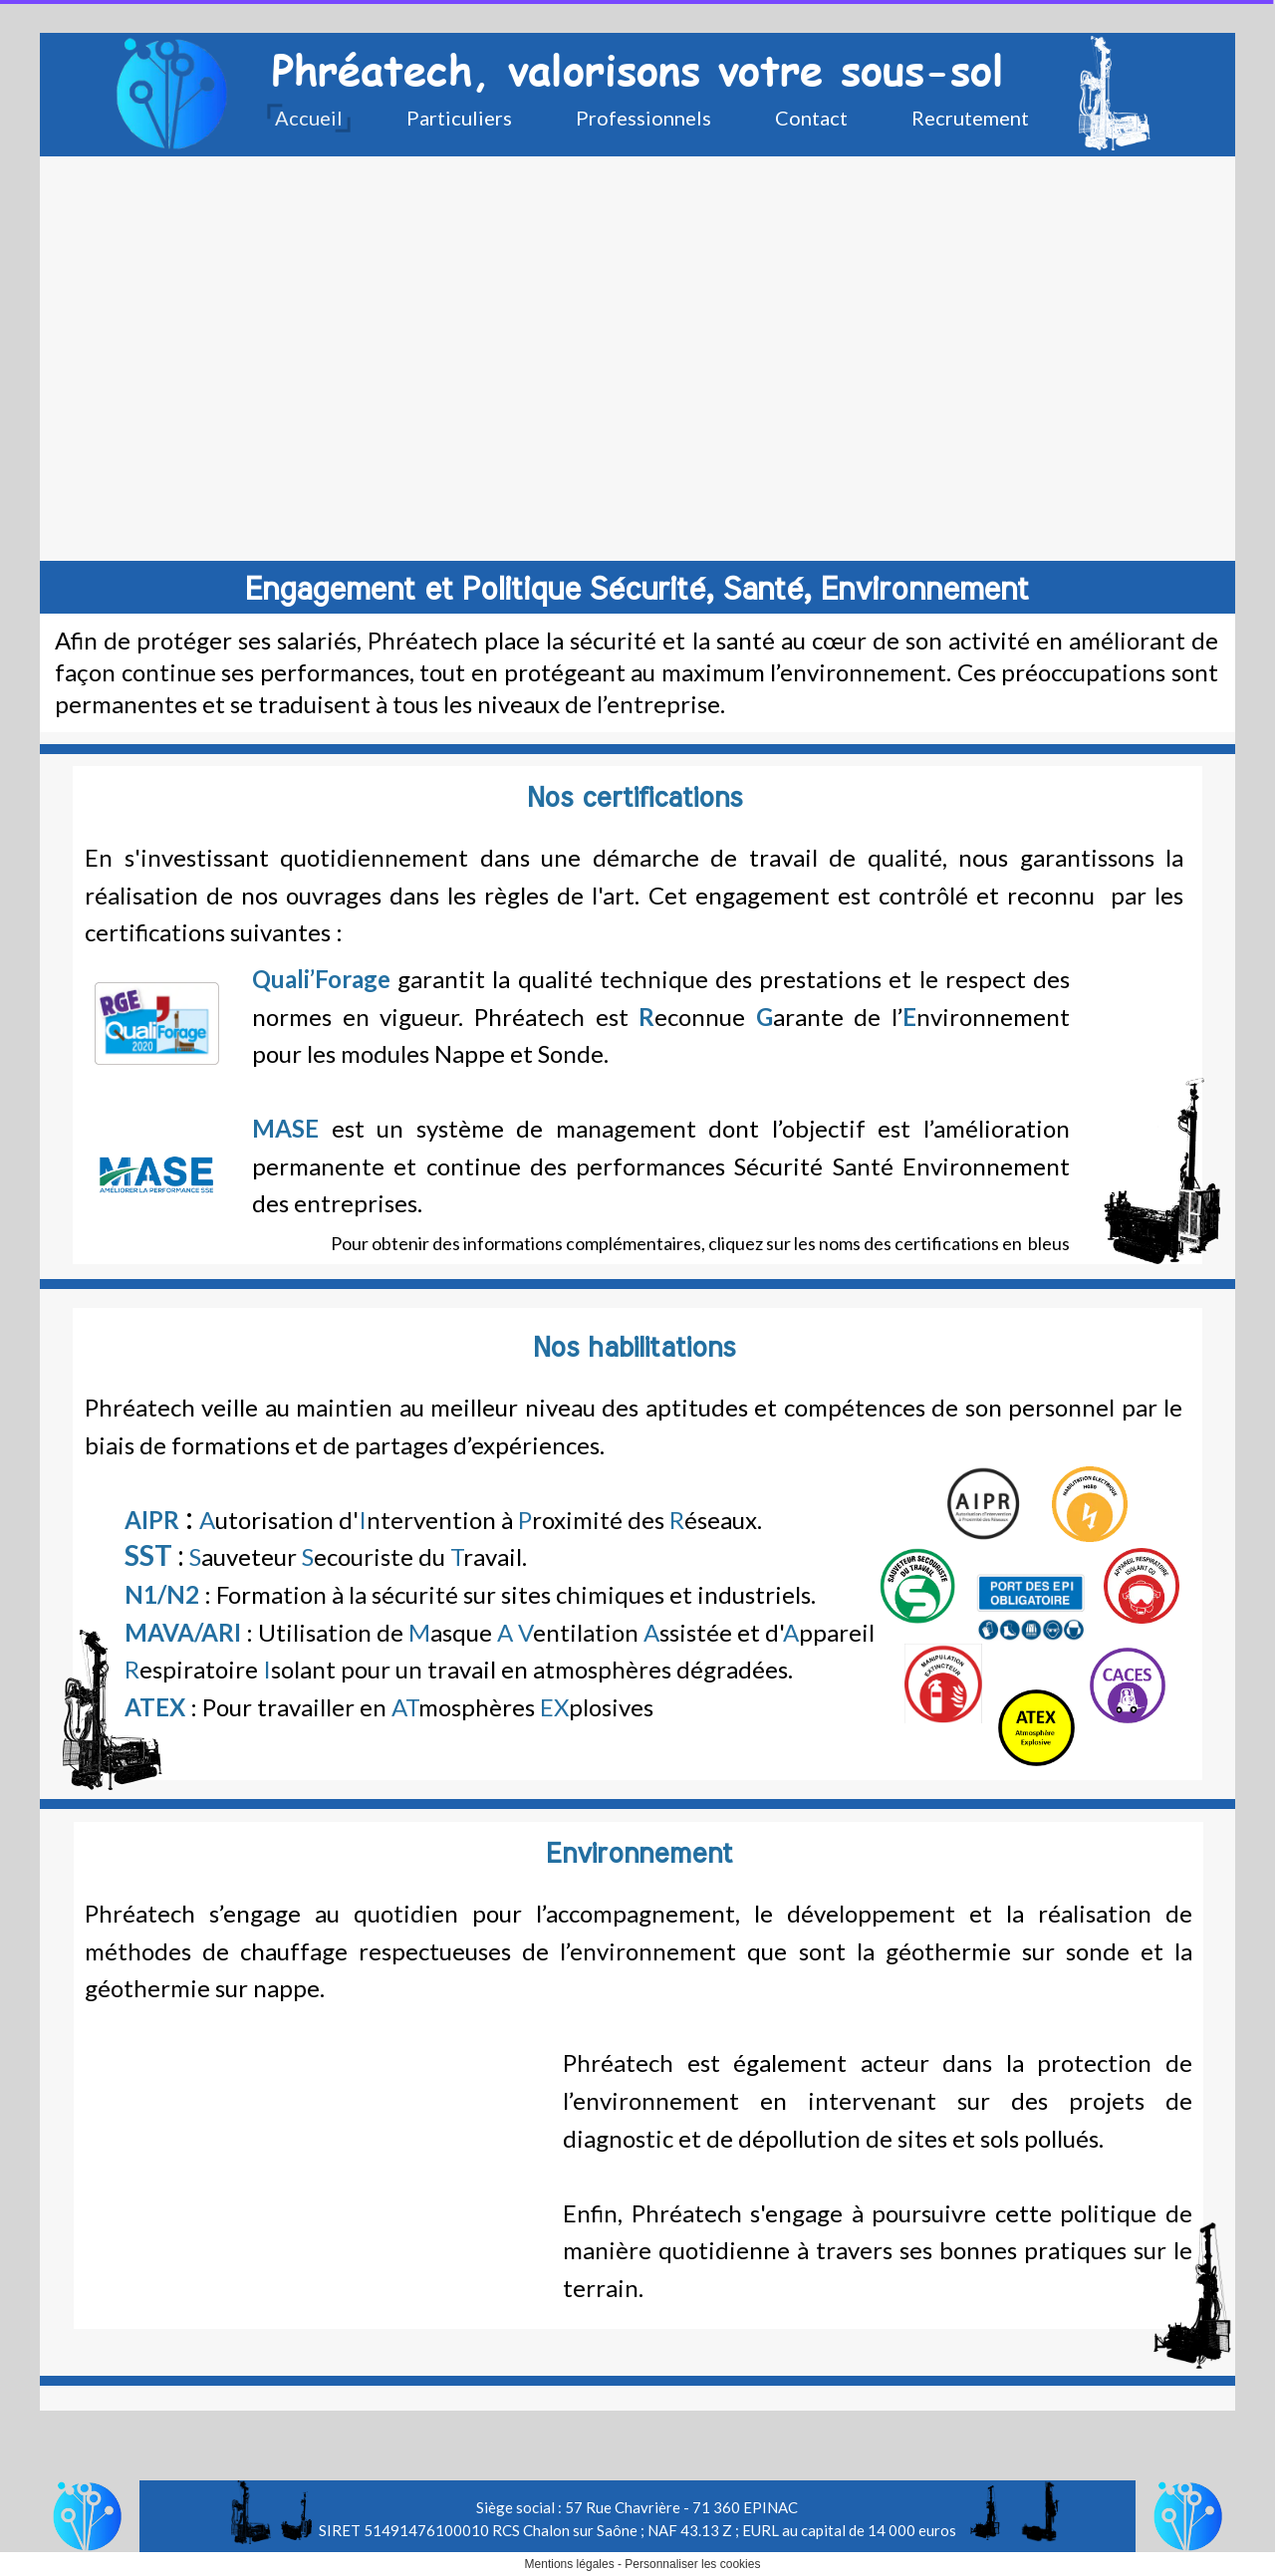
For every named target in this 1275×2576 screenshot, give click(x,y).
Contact (811, 117)
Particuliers (459, 117)
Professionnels (643, 117)
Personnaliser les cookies (692, 2564)
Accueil (309, 117)
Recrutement (970, 117)
